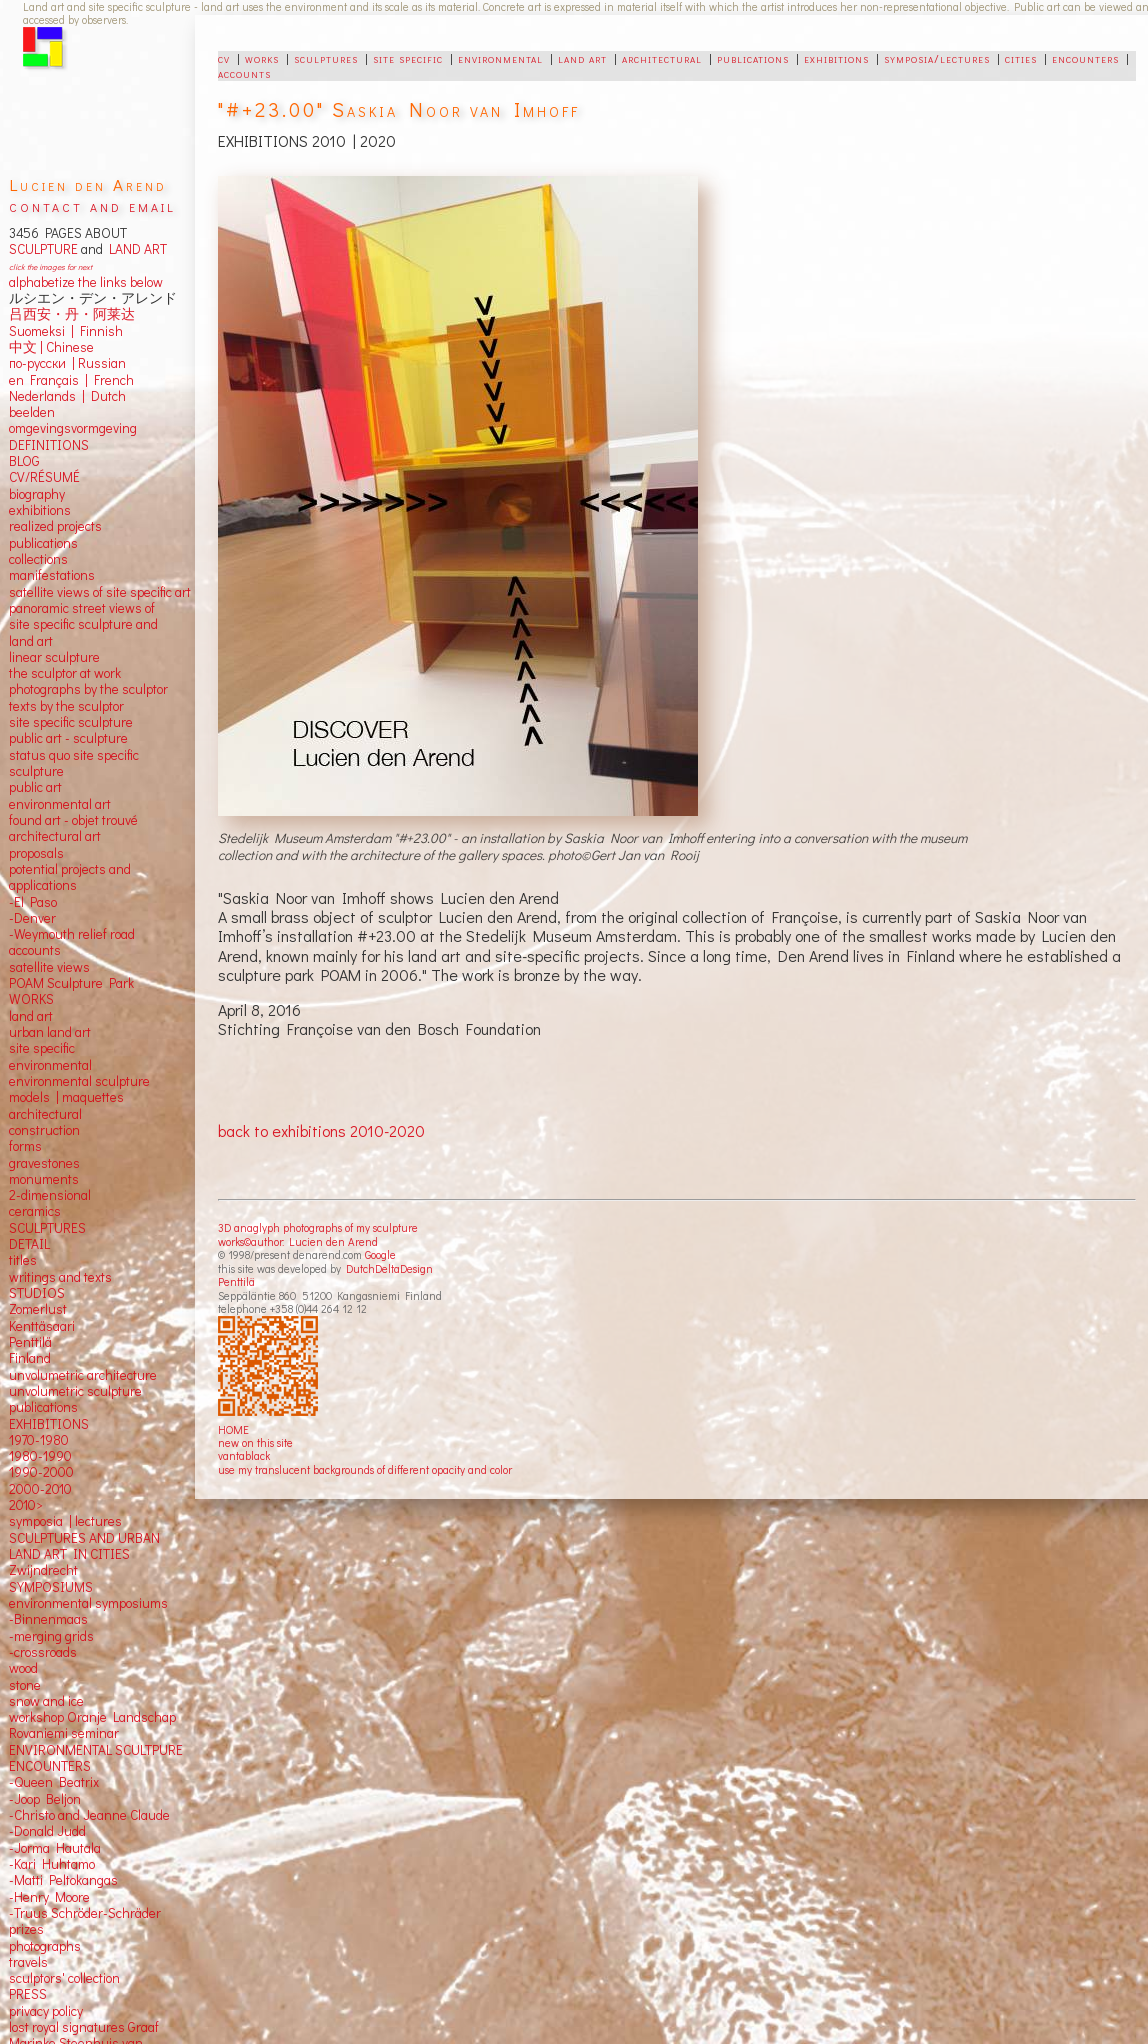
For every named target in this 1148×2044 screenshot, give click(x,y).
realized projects (55, 526)
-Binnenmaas (48, 1619)
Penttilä (236, 1281)
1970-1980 (39, 1440)
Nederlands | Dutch (67, 396)
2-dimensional (50, 1195)
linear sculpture (54, 657)
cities (1021, 58)
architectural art (55, 836)
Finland (30, 1358)
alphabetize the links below (86, 282)
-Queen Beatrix (54, 1782)
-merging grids (51, 1636)
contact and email (92, 205)
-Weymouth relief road (72, 934)
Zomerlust (38, 1309)
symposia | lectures (65, 1521)
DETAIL (29, 1244)
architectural (662, 58)
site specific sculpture (71, 722)
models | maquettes (66, 1097)
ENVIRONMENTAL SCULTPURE (96, 1750)
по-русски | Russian (67, 363)
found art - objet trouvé (73, 820)
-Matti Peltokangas (63, 1880)
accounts (244, 73)
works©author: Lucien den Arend (298, 1241)
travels (28, 1962)
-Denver (32, 918)
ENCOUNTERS (50, 1766)
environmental (500, 58)
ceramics (35, 1211)
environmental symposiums (88, 1603)
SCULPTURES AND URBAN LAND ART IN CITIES (84, 1546)
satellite (31, 967)
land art (582, 58)
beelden (32, 412)
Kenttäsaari (42, 1326)
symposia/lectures (937, 58)
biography (37, 494)
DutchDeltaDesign (389, 1268)
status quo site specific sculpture (74, 763)
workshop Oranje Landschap (92, 1717)
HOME (233, 1429)
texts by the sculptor (66, 706)
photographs (45, 1946)
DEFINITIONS (49, 445)
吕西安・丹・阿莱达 (72, 314)
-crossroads (43, 1652)
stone (25, 1685)
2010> (26, 1505)
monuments (44, 1179)
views (73, 967)
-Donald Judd (47, 1831)
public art (35, 787)
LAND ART (135, 249)
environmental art (60, 804)
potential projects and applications (70, 877)
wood (23, 1668)
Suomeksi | (41, 331)
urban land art (50, 1032)
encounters (1085, 58)
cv (224, 58)
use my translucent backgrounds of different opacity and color (365, 1469)
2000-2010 (40, 1489)
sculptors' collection (64, 1978)
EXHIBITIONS (49, 1424)
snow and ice (46, 1701)
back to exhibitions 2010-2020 (321, 1130)
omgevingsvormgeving (73, 428)
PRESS (28, 1994)
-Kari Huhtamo (52, 1864)
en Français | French (71, 380)
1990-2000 (41, 1472)
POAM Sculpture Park (71, 983)
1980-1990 (40, 1456)
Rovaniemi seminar (64, 1733)
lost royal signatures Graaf (84, 2027)
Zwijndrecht (43, 1570)
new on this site (255, 1442)
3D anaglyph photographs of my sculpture (318, 1227)
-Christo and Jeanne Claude (89, 1815)
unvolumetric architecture (83, 1375)
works (262, 58)
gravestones (44, 1163)
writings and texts (60, 1277)
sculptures (326, 58)
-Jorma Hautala (55, 1848)
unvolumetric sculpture (75, 1391)
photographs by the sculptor (88, 689)
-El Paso (33, 902)
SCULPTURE (43, 249)
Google (380, 1254)
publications (753, 58)
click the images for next (50, 266)
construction (44, 1130)
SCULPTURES (47, 1228)
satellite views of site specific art (100, 592)
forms (25, 1146)
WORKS (31, 999)
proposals (36, 853)
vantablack (244, 1455)
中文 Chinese (51, 347)
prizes (26, 1929)
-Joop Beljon (45, 1799)
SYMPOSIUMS (51, 1587)
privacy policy (46, 2011)
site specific (408, 58)
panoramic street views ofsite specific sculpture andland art (83, 624)
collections (38, 559)
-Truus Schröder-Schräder (85, 1913)
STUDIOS (37, 1293)
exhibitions (836, 58)
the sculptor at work (65, 673)
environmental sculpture (79, 1081)
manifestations (52, 575)
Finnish (98, 331)
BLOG (24, 461)
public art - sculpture (68, 738)
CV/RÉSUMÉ (44, 477)
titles (23, 1260)
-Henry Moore (49, 1897)
